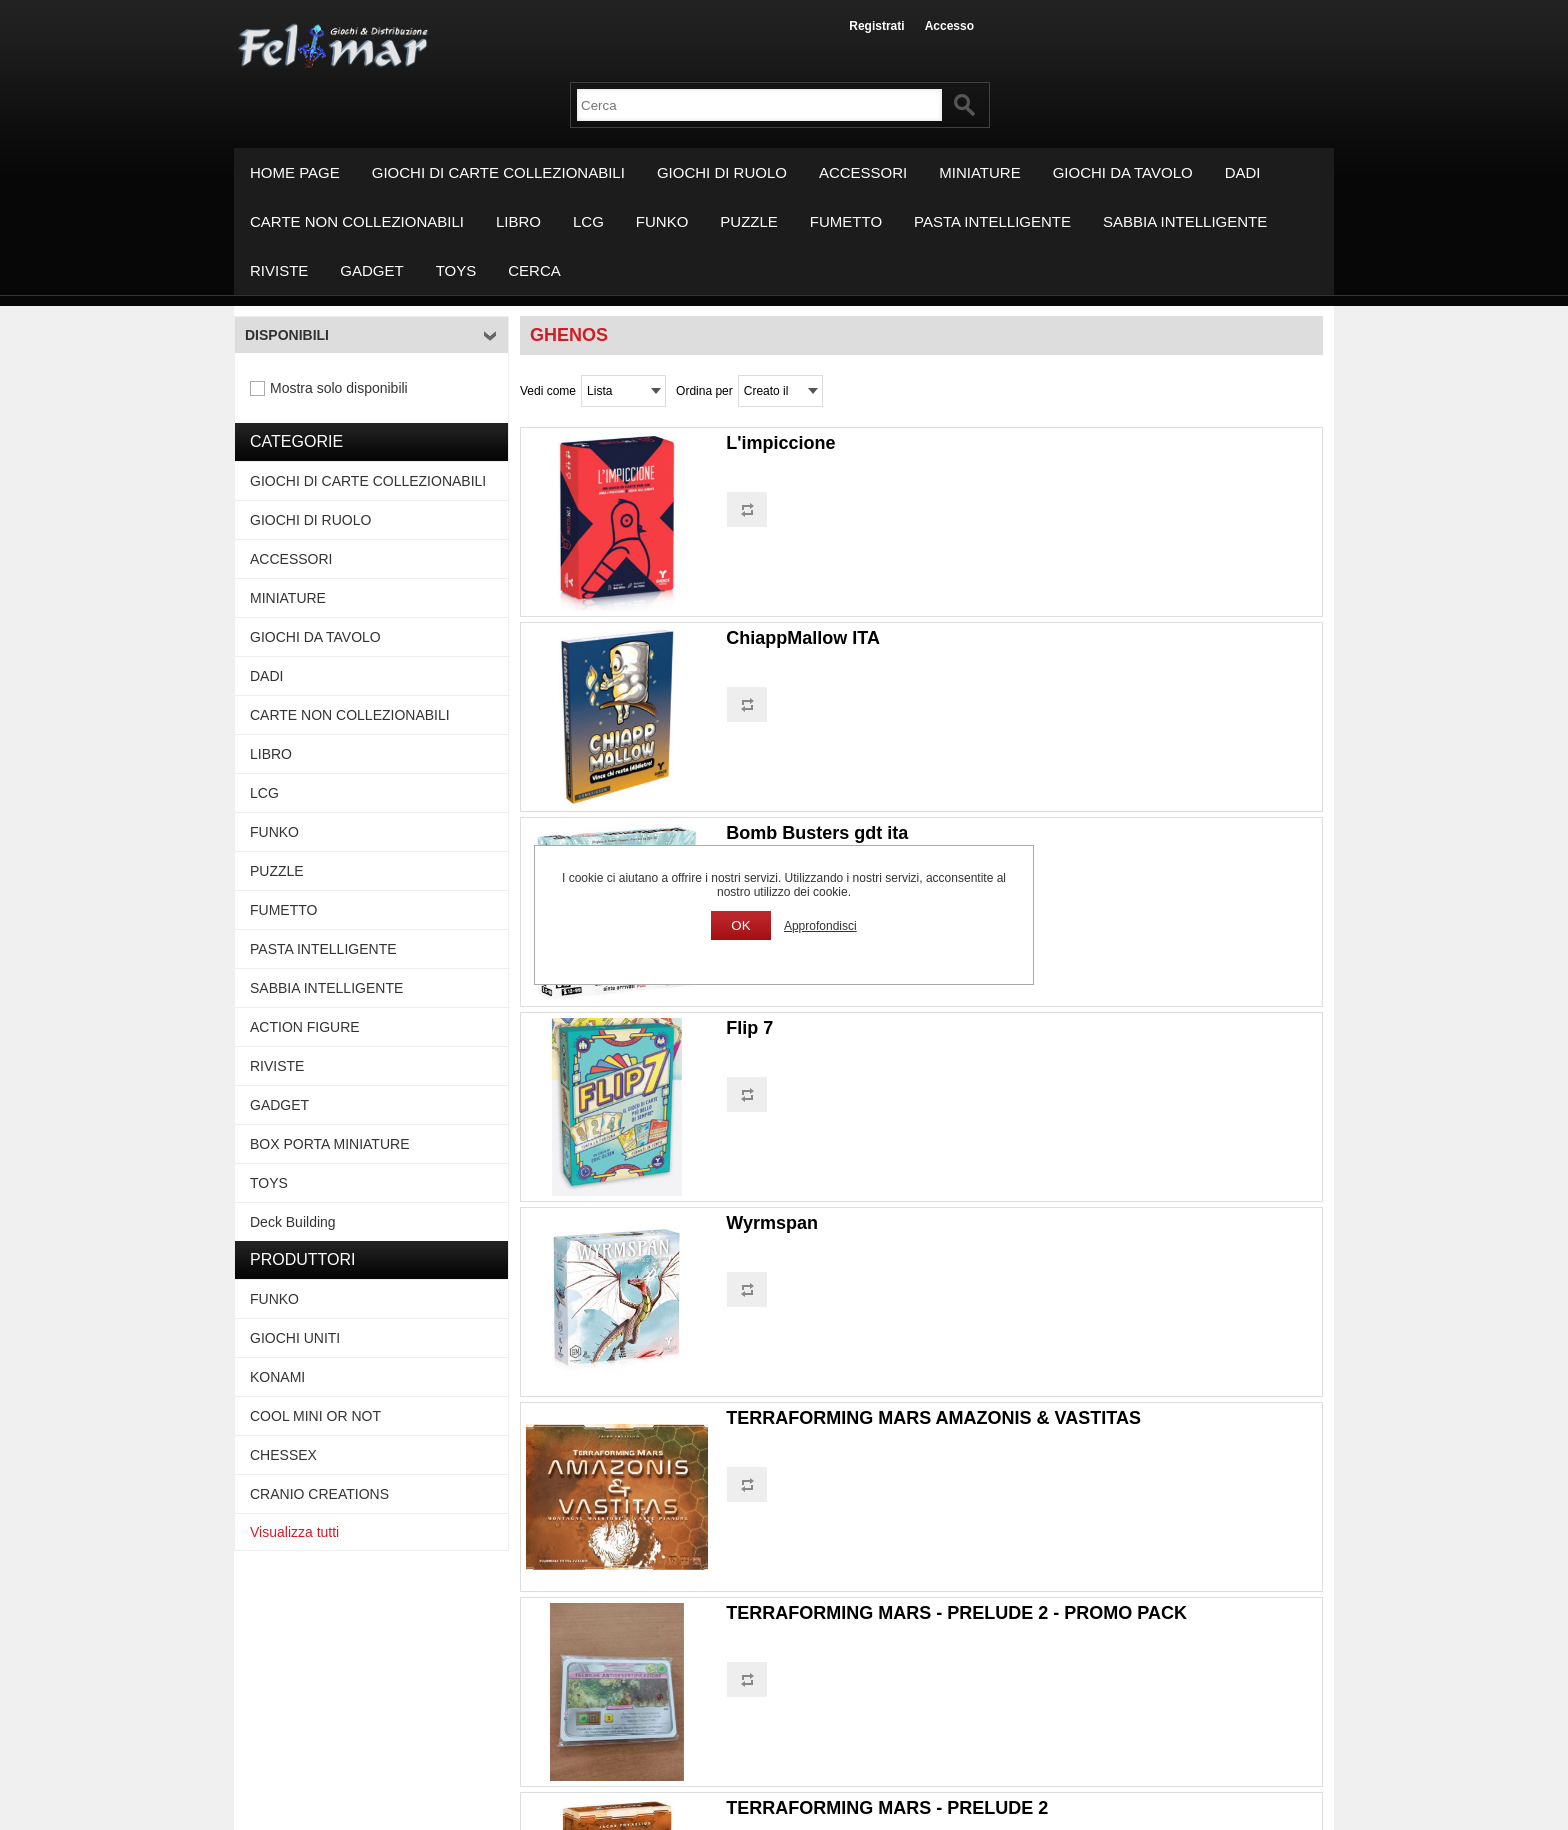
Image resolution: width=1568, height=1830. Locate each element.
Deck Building (293, 1222)
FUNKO (662, 221)
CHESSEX (283, 1455)
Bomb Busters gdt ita (817, 833)
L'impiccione (780, 443)
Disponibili (287, 335)
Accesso (949, 26)
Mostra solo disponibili (339, 388)
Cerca (534, 270)
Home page (295, 172)
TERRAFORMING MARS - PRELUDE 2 (887, 1808)
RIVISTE (279, 270)
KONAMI (277, 1377)
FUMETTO (846, 221)
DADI (1243, 172)
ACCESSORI (863, 172)
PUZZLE (749, 221)
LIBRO (518, 221)
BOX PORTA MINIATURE (329, 1144)
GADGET (371, 270)
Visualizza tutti (294, 1532)
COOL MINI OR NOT (315, 1416)
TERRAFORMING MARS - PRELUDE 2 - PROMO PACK (956, 1613)
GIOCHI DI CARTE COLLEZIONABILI (498, 172)
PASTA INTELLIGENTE (992, 221)
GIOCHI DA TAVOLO (1123, 172)
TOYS (456, 270)
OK (740, 925)
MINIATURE (979, 172)
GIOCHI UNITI (295, 1338)
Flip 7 (749, 1028)
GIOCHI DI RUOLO (722, 172)
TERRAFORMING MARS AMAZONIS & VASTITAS (933, 1418)
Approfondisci (820, 926)
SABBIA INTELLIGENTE (1185, 221)
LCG (588, 221)
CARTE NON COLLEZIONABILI (357, 221)
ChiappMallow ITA (803, 638)
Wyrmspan (772, 1223)
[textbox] (759, 105)
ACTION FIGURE (305, 1027)
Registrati (876, 26)
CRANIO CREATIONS (319, 1494)
